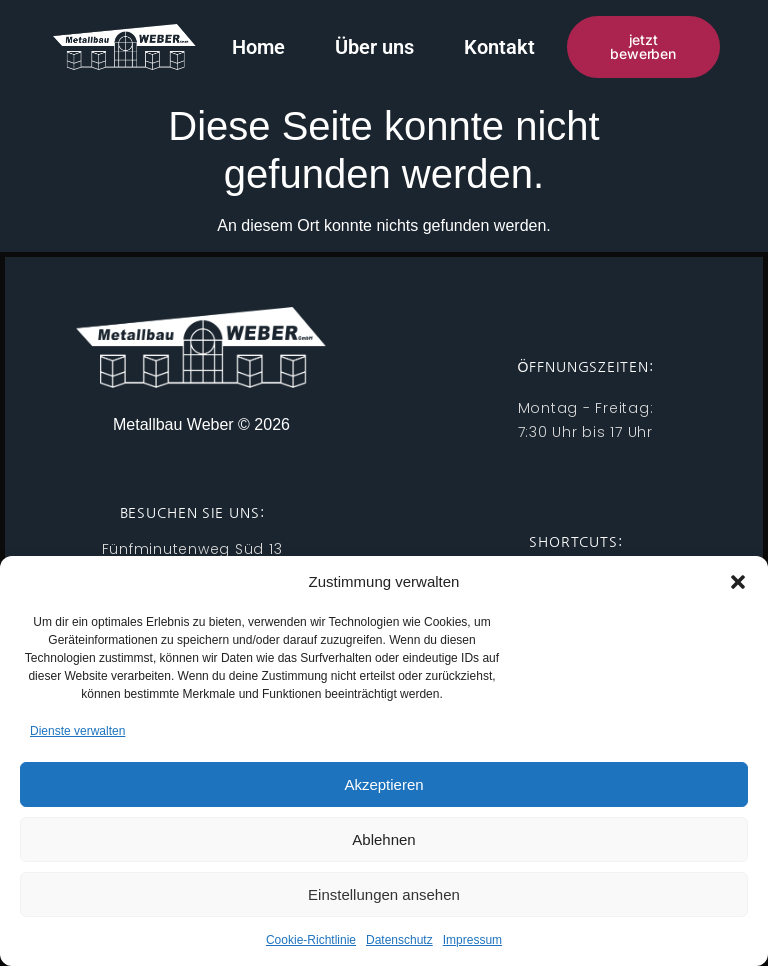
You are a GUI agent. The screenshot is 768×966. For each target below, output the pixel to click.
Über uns (374, 47)
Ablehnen (383, 839)
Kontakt (499, 47)
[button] (738, 582)
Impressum (472, 940)
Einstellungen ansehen (384, 894)
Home (258, 47)
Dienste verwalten (77, 731)
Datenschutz (399, 940)
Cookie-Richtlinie (311, 940)
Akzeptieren (383, 784)
